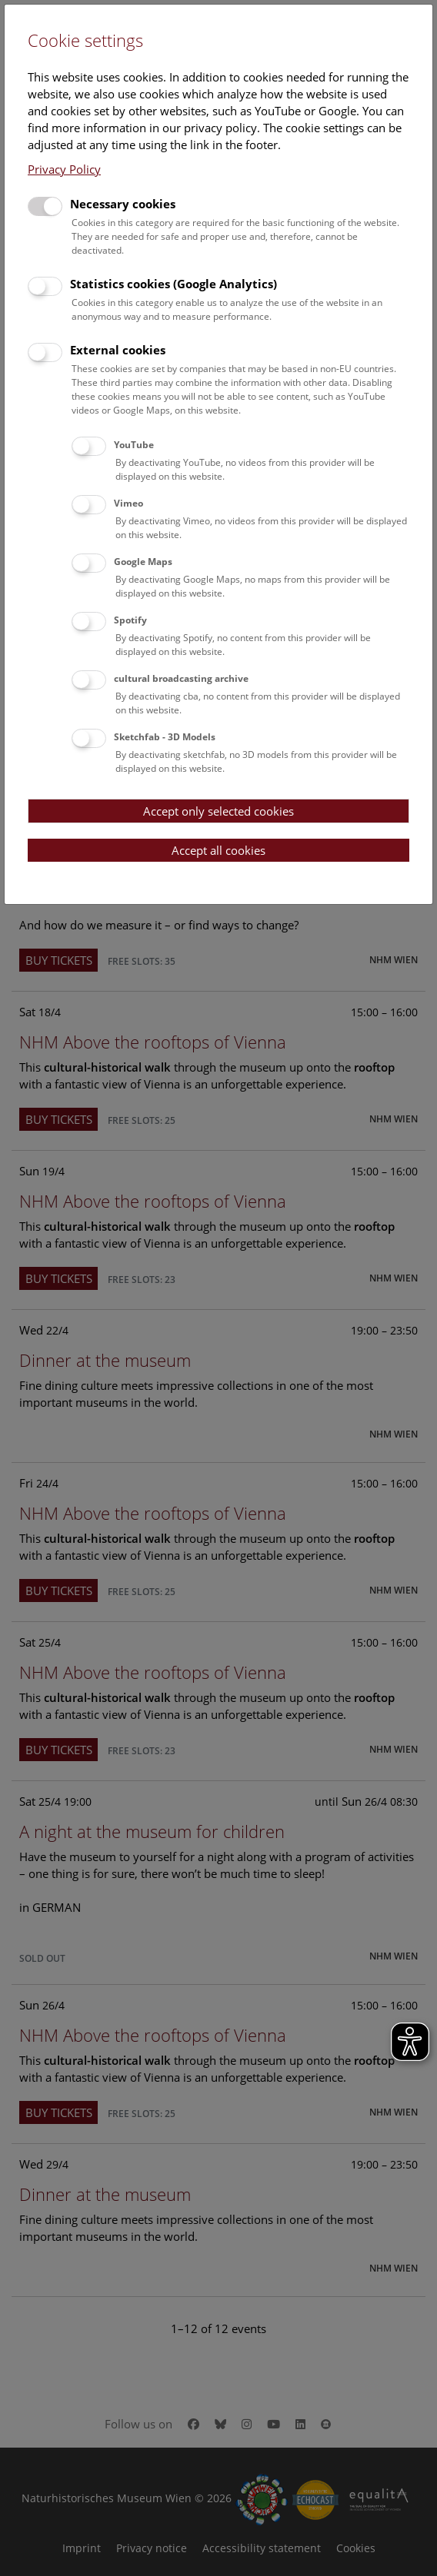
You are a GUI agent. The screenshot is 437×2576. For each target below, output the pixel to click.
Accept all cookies (218, 850)
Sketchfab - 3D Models (164, 736)
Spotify (130, 620)
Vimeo (128, 503)
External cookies (117, 349)
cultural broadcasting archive (181, 678)
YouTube (134, 444)
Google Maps (143, 561)
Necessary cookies (122, 203)
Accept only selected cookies (218, 811)
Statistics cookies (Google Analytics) (173, 283)
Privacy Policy (64, 169)
